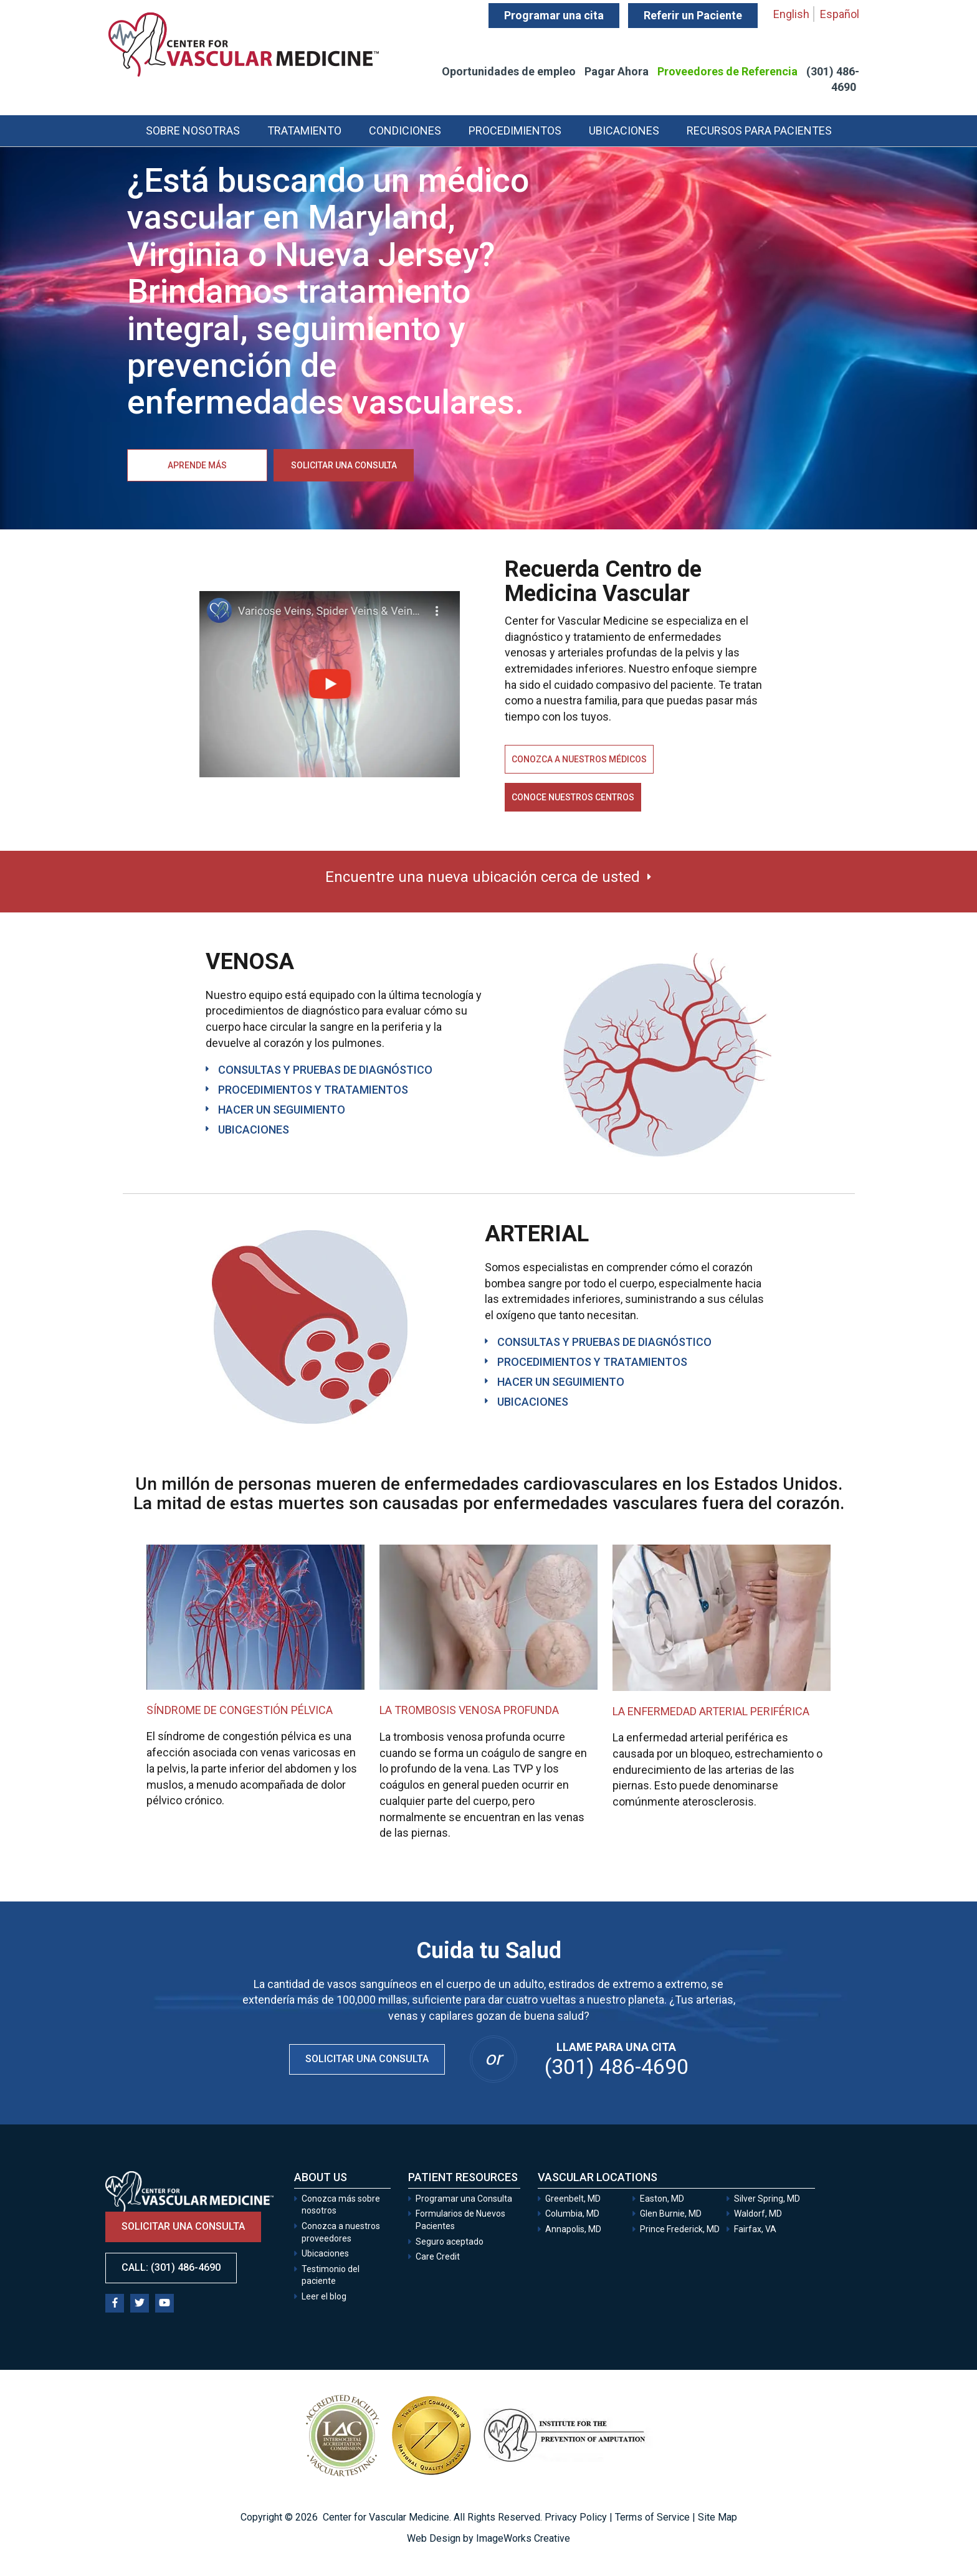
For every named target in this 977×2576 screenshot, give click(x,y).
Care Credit (438, 2256)
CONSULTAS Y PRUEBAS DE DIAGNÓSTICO (325, 1069)
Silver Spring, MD (767, 2199)
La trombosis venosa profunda (469, 1710)
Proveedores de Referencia (727, 71)
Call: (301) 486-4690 (171, 2267)
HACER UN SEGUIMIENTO (281, 1109)
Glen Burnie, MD (671, 2213)
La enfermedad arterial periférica (710, 1711)
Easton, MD (662, 2199)
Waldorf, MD (758, 2213)
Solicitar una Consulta (367, 2059)
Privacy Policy (576, 2517)
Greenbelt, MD (573, 2199)
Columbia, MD (572, 2213)
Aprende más (197, 465)
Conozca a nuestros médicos (579, 759)
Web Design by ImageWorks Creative (488, 2538)
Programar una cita (554, 15)
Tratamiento (304, 130)
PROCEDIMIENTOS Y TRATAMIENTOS (313, 1089)
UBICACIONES (253, 1129)
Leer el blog (324, 2296)
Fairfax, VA (755, 2229)
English (791, 14)
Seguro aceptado (450, 2242)
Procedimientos (515, 130)
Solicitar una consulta (344, 465)
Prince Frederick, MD (680, 2229)
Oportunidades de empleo (509, 71)
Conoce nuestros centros (573, 797)
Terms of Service (652, 2517)
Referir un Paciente (693, 15)
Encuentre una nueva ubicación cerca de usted (482, 877)
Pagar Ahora (616, 71)
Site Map (717, 2517)
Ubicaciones (624, 130)
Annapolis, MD (573, 2229)
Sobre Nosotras (193, 130)
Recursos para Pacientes (759, 130)
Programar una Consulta (465, 2199)
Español (839, 14)
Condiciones (405, 130)
